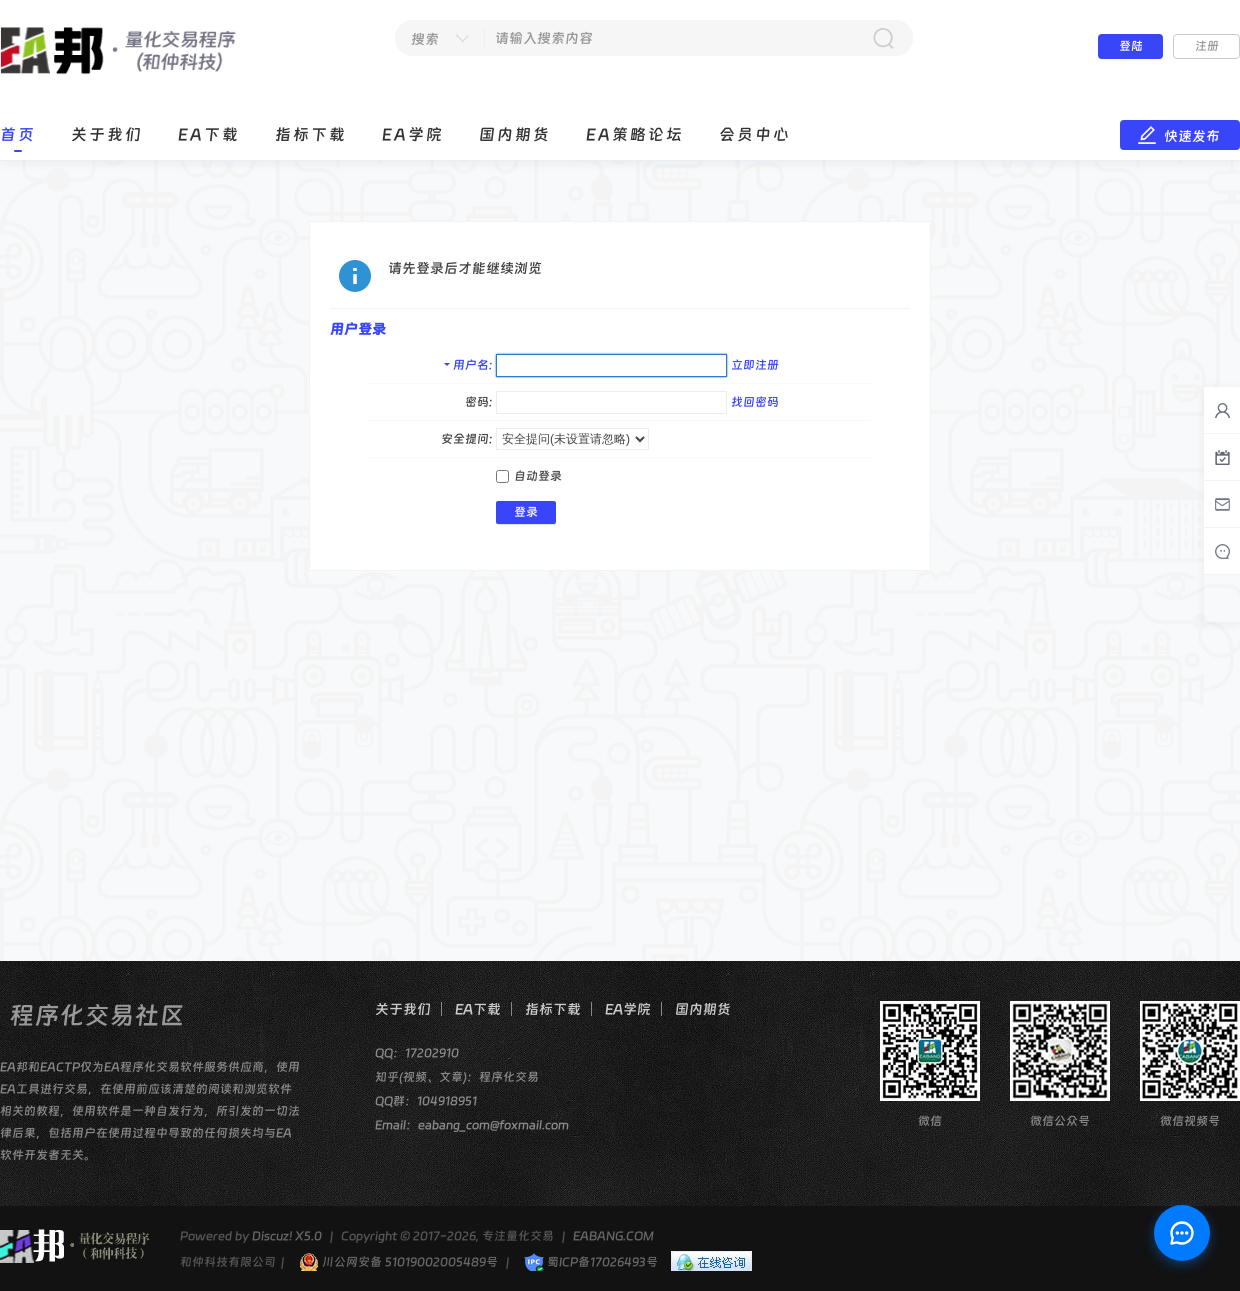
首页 (18, 134)
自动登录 (529, 476)
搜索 (425, 39)
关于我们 (107, 134)
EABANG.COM (613, 1236)
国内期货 (515, 134)
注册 (1207, 46)
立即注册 (755, 365)
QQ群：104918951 (426, 1101)
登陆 (1131, 46)
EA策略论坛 (635, 134)
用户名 (471, 365)
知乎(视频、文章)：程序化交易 (457, 1077)
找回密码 (755, 402)
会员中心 (755, 134)
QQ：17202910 (417, 1053)
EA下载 (209, 134)
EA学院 (413, 134)
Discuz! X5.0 (287, 1236)
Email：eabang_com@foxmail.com (472, 1125)
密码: (478, 402)
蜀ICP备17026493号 (591, 1262)
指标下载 (311, 134)
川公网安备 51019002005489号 (398, 1262)
